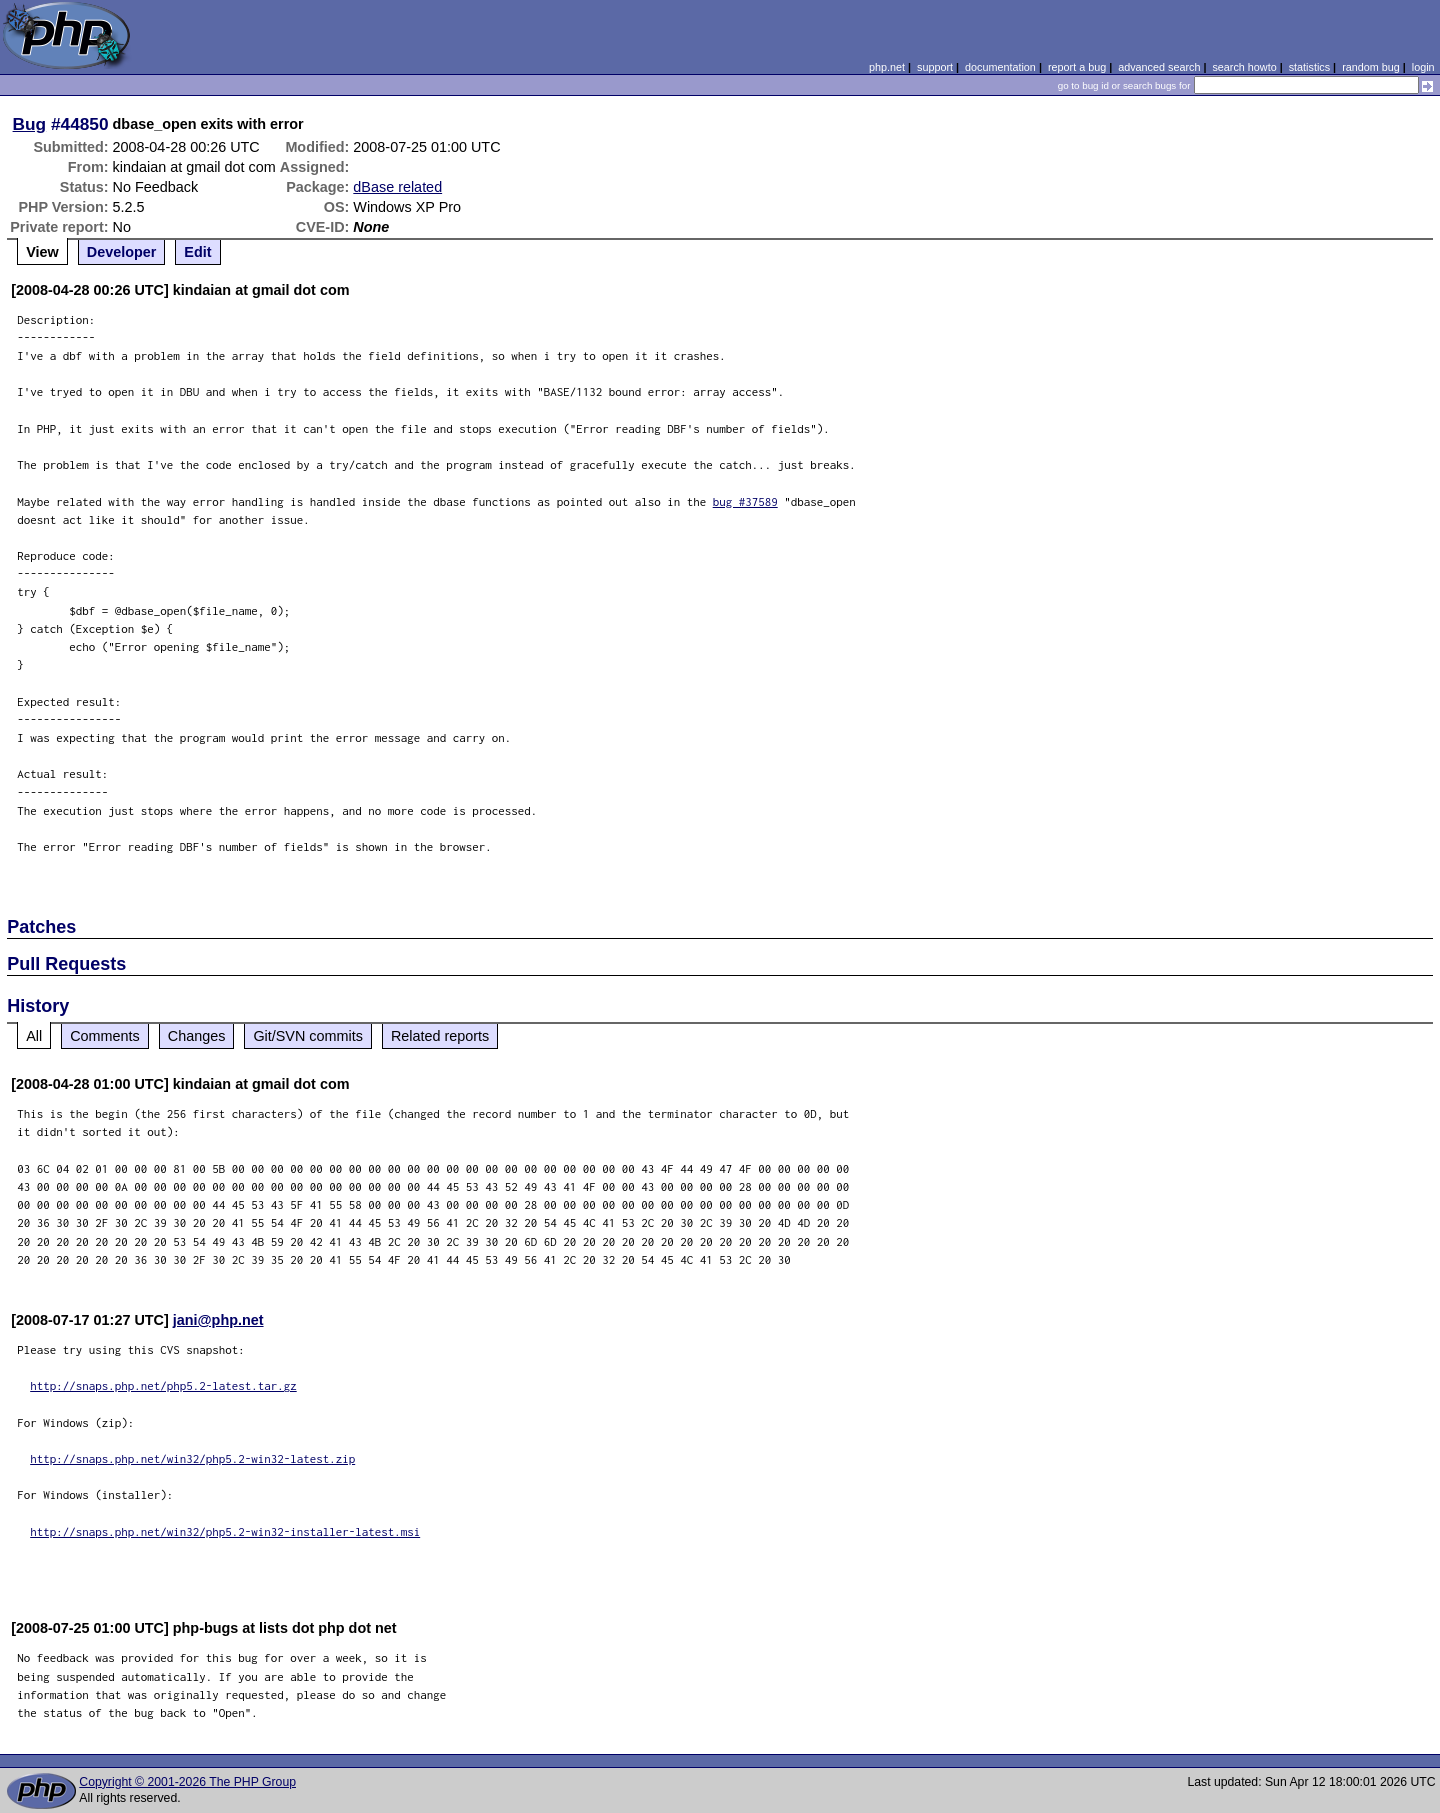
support (935, 67)
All (34, 1036)
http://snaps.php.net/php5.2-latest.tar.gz (163, 1385)
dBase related (397, 187)
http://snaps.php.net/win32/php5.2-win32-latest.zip (192, 1458)
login (1423, 67)
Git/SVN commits (308, 1036)
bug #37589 (745, 501)
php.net (887, 67)
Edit (197, 252)
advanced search (1159, 67)
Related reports (440, 1036)
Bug (30, 124)
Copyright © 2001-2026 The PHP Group (187, 1782)
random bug (1371, 67)
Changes (197, 1036)
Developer (122, 252)
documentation (1000, 67)
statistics (1309, 67)
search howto (1244, 67)
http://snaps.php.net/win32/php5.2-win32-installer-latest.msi (225, 1531)
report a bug (1077, 67)
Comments (105, 1036)
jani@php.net (218, 1320)
